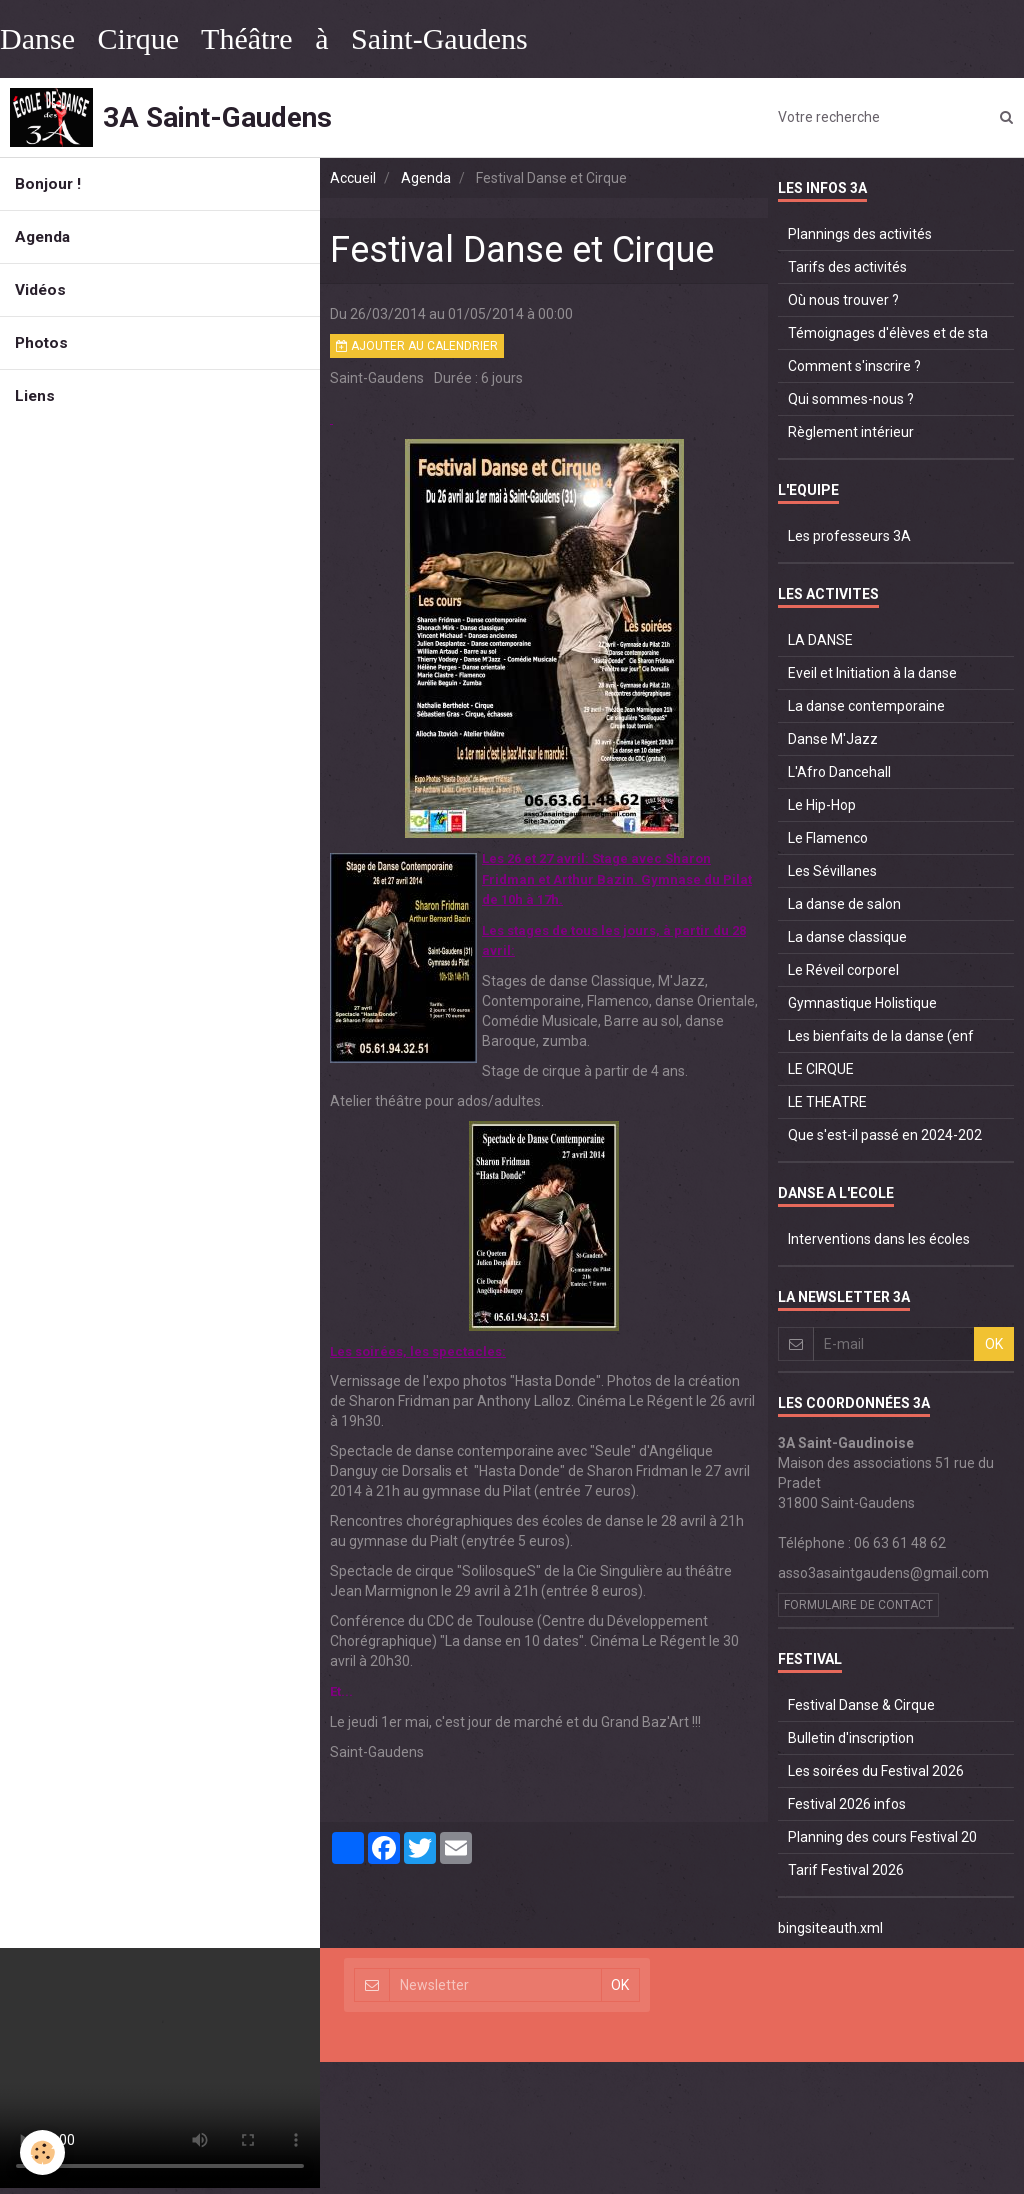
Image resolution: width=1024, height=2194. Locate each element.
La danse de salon (844, 904)
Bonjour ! (48, 184)
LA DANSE (820, 640)
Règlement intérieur (851, 432)
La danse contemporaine (866, 706)
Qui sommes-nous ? (851, 399)
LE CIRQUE (821, 1069)
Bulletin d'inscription (851, 1738)
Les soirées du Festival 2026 (876, 1771)
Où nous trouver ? (843, 300)
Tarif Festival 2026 (846, 1870)
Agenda (42, 237)
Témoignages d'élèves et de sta (888, 333)
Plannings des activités (860, 234)
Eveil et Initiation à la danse (872, 673)
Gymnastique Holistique (862, 1003)
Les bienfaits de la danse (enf (881, 1036)
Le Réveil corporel (843, 970)
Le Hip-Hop (822, 805)
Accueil (353, 178)
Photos (41, 343)
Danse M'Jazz (833, 739)
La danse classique (847, 937)
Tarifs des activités (847, 267)
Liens (35, 396)
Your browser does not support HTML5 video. (160, 2068)
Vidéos (40, 290)
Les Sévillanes (832, 871)
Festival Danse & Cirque (861, 1705)
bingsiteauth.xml (830, 1928)
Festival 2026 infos (847, 1804)
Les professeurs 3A (849, 536)
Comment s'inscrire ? (854, 366)
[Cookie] (42, 2152)
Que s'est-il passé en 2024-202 (885, 1135)
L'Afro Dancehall (839, 772)
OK (994, 1344)
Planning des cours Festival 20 (882, 1837)
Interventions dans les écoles (879, 1239)
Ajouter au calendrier (417, 346)
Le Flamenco (828, 838)
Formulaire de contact (858, 1605)
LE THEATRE (827, 1102)
